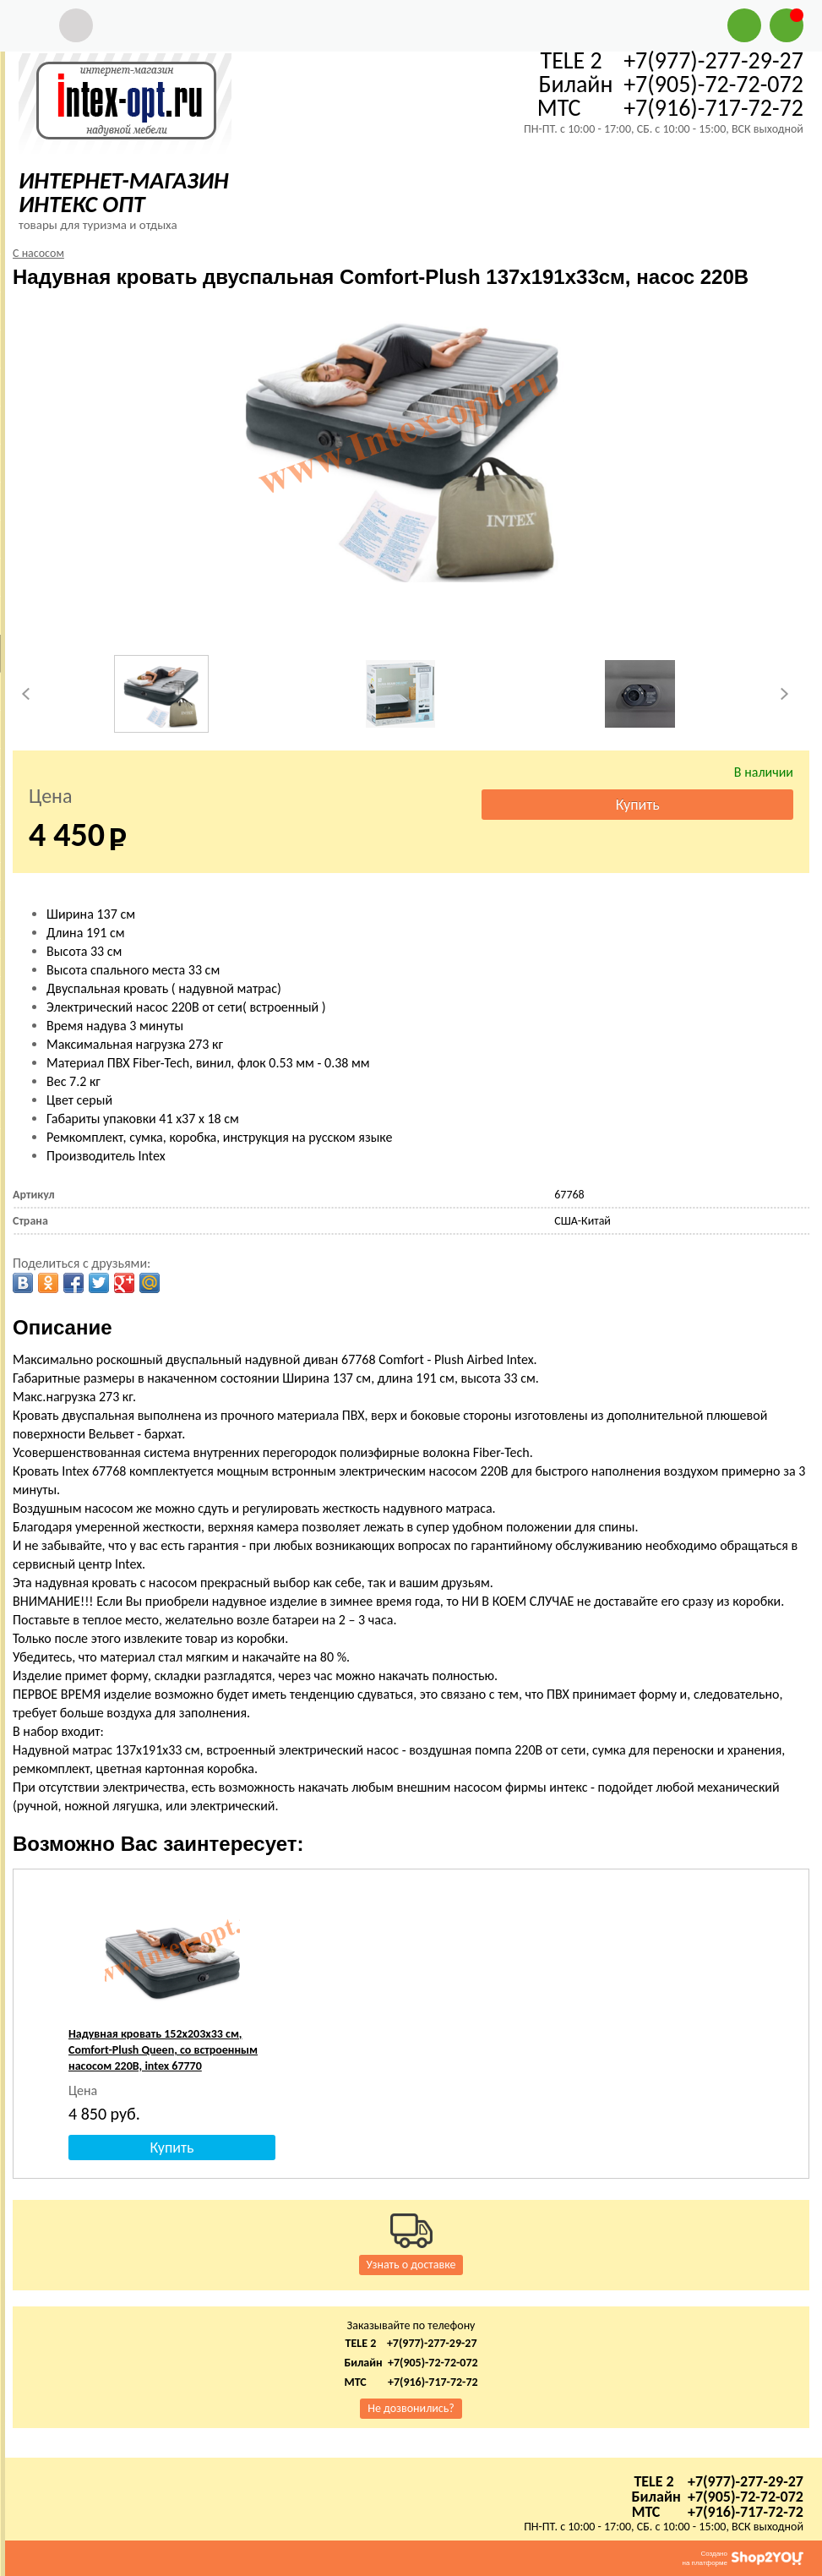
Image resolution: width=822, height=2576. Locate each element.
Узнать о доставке (411, 2264)
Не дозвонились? (411, 2408)
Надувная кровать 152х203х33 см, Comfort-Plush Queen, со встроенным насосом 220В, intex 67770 (163, 2050)
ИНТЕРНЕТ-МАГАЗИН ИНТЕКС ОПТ (124, 192)
